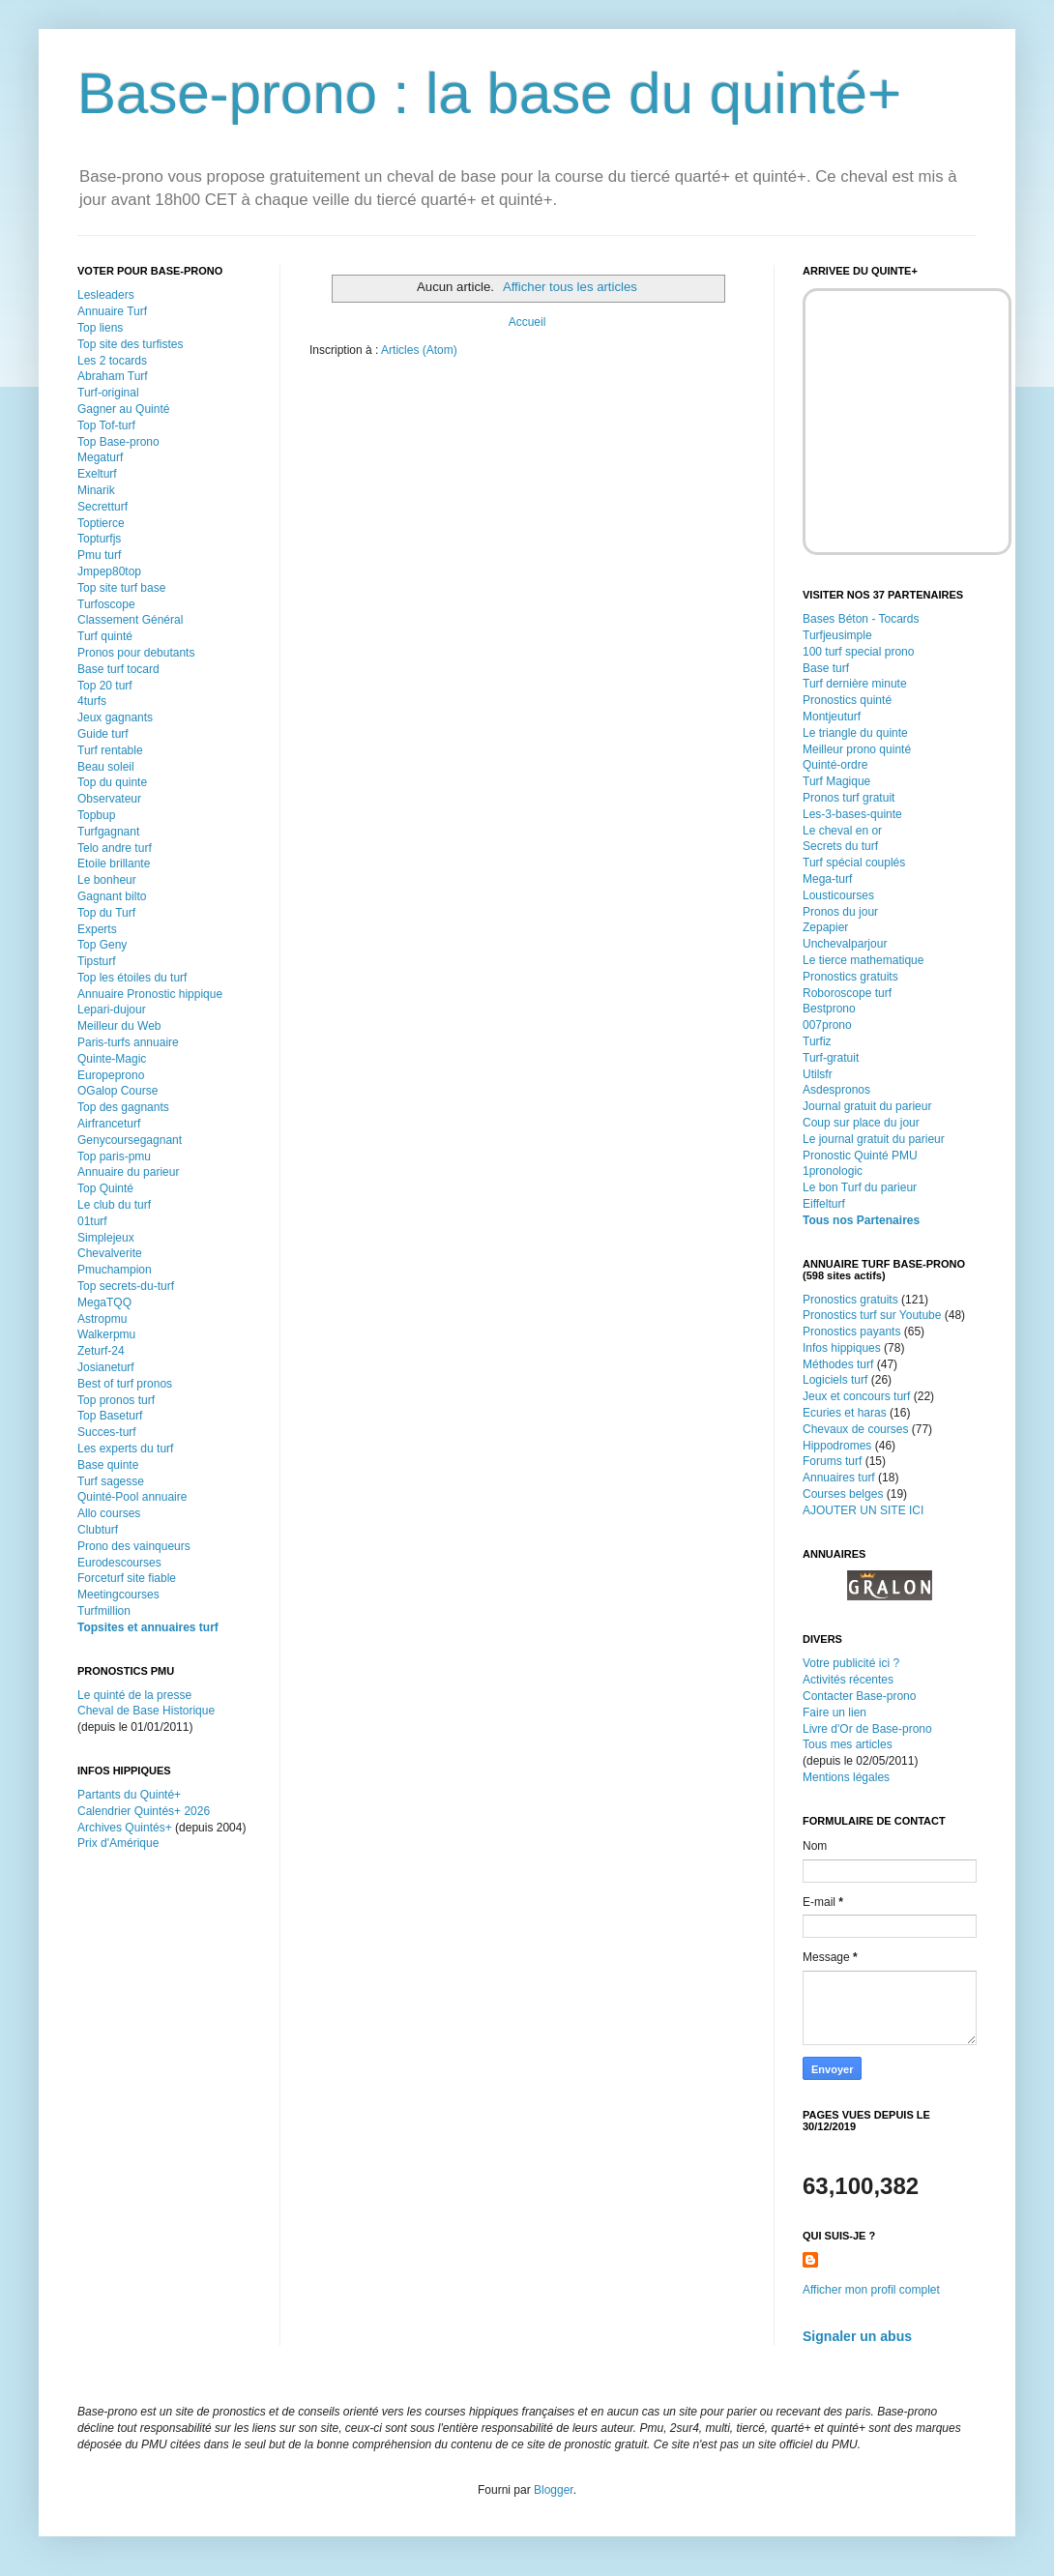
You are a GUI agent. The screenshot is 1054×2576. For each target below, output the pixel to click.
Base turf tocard (118, 669)
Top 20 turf (104, 685)
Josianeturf (105, 1367)
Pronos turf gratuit (848, 798)
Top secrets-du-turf (125, 1286)
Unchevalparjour (845, 944)
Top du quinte (112, 782)
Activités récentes (848, 1679)
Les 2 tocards (112, 360)
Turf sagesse (110, 1481)
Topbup (96, 815)
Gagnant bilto (111, 896)
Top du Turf (106, 913)
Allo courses (108, 1513)
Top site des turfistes (130, 344)
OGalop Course (117, 1091)
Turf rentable (110, 750)
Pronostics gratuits (850, 976)
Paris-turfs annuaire (128, 1042)
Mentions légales (846, 1777)
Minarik (96, 490)
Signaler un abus (857, 2336)
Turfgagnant (108, 831)
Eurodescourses (119, 1562)
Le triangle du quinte (855, 733)
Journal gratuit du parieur (867, 1106)
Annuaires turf (839, 1477)
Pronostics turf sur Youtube (872, 1315)
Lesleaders (105, 295)
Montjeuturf (832, 716)
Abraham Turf (112, 376)
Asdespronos (836, 1090)
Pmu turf (99, 555)
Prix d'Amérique (118, 1843)
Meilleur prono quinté (857, 749)
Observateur (109, 798)
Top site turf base (121, 588)
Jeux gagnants (115, 717)
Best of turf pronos (124, 1383)
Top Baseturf (109, 1415)
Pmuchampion (114, 1269)
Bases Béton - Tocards (861, 619)
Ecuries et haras (845, 1413)
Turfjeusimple (837, 635)
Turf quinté (104, 636)
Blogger (553, 2490)
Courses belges (843, 1494)
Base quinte (107, 1465)
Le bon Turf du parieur (860, 1187)
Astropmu (102, 1319)
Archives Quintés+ (124, 1827)
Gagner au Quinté (123, 409)
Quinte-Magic (111, 1059)
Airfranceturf (108, 1123)
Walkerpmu (106, 1334)
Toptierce (101, 523)
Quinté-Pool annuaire (132, 1497)
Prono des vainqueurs (133, 1546)
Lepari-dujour (111, 1009)
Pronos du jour (840, 912)
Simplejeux (105, 1237)
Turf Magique (836, 781)
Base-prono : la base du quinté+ (489, 93)
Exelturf (97, 474)
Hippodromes (837, 1445)
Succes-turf (106, 1432)
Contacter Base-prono (859, 1696)
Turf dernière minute (855, 683)
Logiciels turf (835, 1380)
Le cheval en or (842, 830)
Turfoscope (106, 604)
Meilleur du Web (119, 1026)
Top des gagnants (123, 1107)
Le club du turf (114, 1205)
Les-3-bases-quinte (852, 814)
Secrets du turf (840, 846)
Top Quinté (105, 1188)
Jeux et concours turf (856, 1396)
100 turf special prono (858, 652)
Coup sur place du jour (861, 1122)
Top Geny (102, 944)
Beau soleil (105, 767)
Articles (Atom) (419, 350)
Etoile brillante (113, 863)
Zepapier (825, 927)
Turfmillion (104, 1611)
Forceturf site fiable (126, 1578)
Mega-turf (827, 879)
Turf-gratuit (831, 1058)
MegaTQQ (104, 1302)
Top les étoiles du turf (132, 977)
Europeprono (110, 1075)
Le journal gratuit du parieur (874, 1139)
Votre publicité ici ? (851, 1663)
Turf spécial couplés (854, 862)
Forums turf (832, 1461)
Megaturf (100, 457)
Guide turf (103, 734)
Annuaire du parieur (128, 1172)
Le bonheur (106, 880)
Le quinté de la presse (134, 1695)
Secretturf (102, 506)
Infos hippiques (842, 1348)
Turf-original (108, 392)
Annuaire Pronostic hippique (149, 994)
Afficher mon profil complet (871, 2290)
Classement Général (130, 620)
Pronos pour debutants (135, 652)
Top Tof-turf (106, 425)
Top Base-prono (118, 442)
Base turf (826, 668)
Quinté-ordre (835, 765)
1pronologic (833, 1171)
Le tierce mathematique (863, 960)
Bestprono (829, 1008)
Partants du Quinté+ (129, 1794)
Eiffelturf (824, 1204)
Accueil (527, 322)
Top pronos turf (116, 1400)
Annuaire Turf (112, 311)
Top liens (100, 328)
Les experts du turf (125, 1448)
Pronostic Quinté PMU (860, 1155)
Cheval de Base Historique (146, 1710)
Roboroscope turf (847, 993)
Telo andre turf (114, 848)
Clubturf (97, 1530)
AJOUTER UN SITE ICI (863, 1510)
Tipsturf (96, 961)
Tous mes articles (848, 1744)
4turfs (91, 701)
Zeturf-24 (101, 1351)
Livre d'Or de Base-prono (867, 1729)
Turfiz (817, 1041)
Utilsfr (818, 1074)
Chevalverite (109, 1253)
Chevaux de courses (855, 1429)
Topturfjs (99, 538)
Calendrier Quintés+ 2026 (143, 1811)
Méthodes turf (838, 1364)
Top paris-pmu (114, 1156)
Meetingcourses (118, 1594)
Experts (97, 929)
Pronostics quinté (847, 700)
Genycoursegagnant (129, 1140)
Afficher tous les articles (570, 286)
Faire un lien (834, 1712)
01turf (92, 1221)
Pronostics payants (851, 1331)
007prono (827, 1025)
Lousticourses (838, 895)
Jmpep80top (109, 571)
